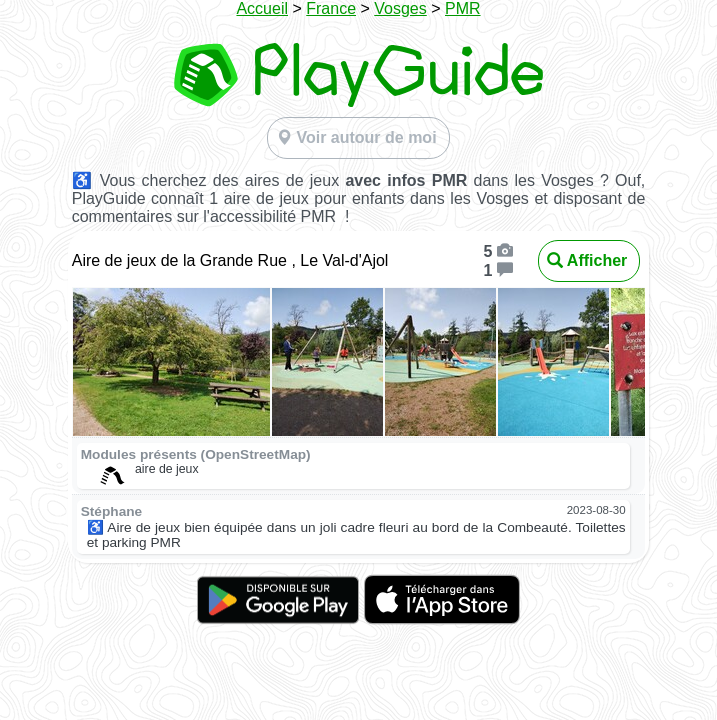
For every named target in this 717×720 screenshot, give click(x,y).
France (331, 8)
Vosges (400, 8)
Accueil (262, 8)
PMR (463, 8)
